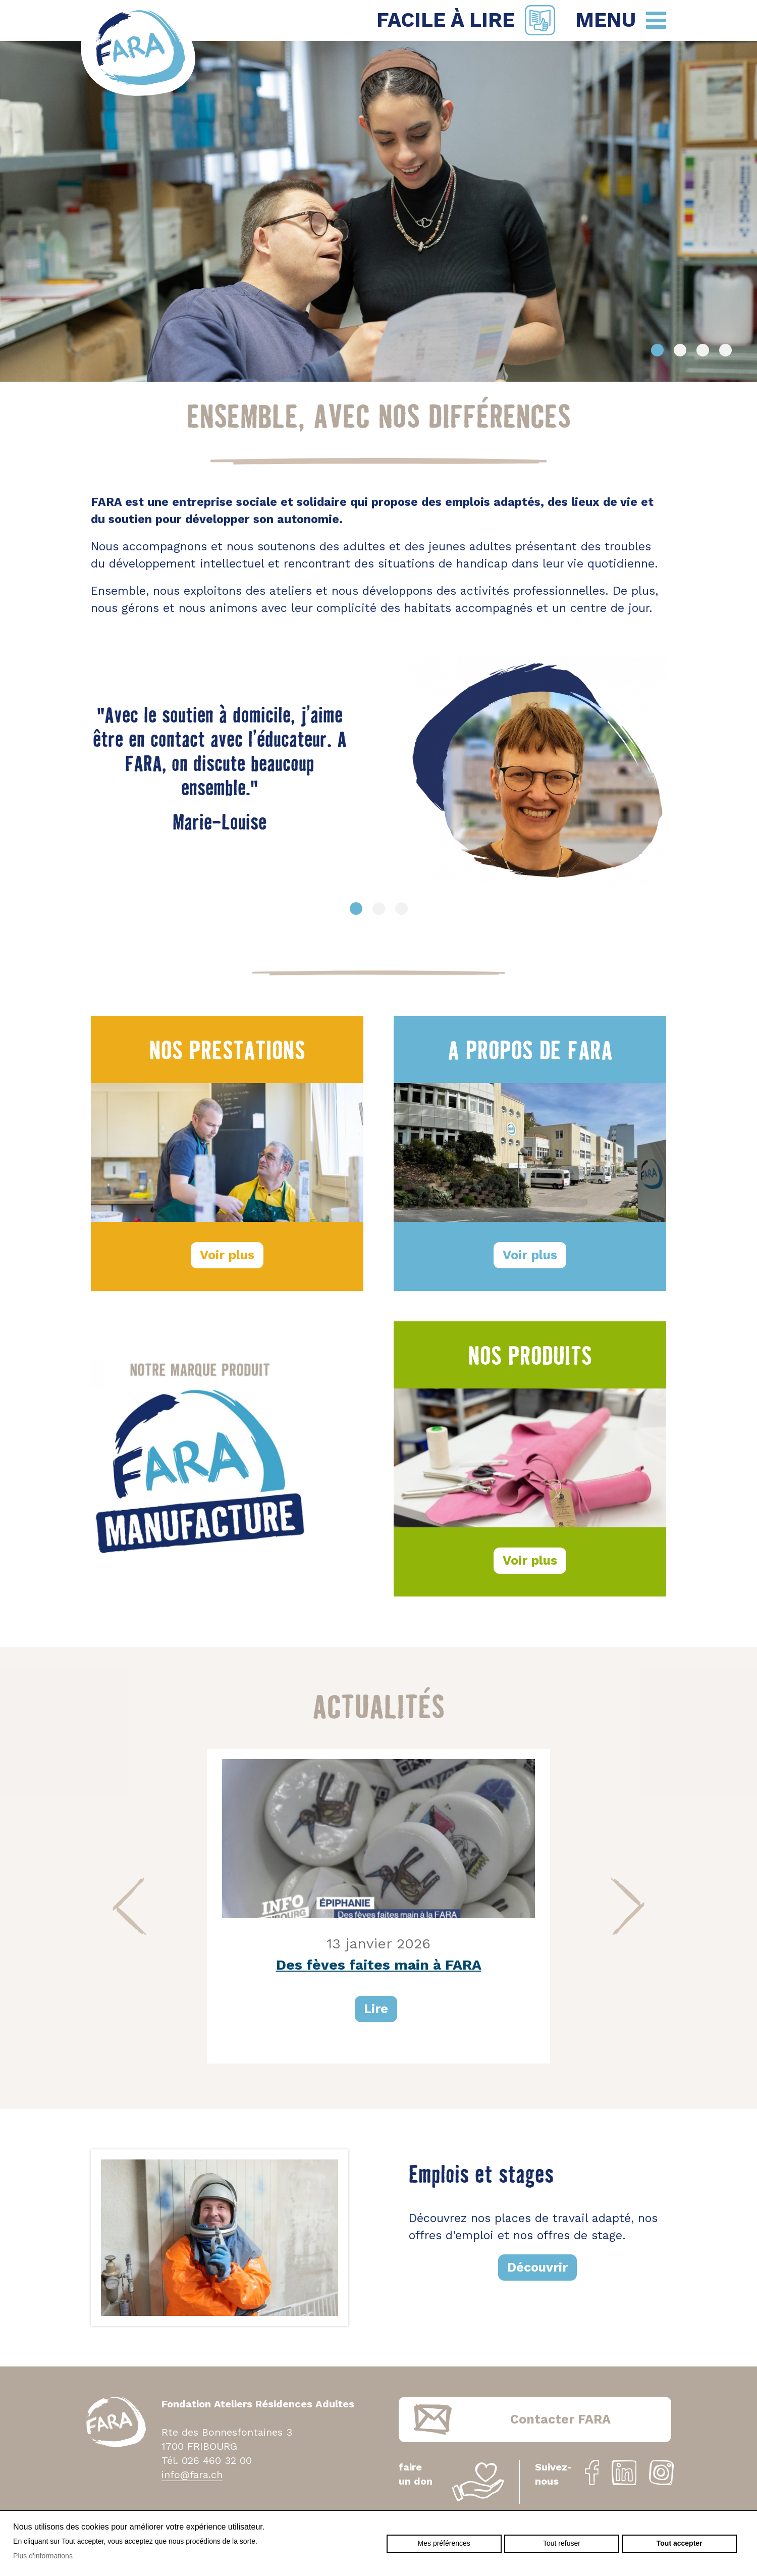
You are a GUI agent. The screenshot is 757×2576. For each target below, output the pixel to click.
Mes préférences (444, 2543)
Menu (605, 20)
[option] (378, 211)
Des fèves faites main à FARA (378, 1964)
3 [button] (702, 350)
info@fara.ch (192, 2474)
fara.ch (138, 50)
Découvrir (537, 2267)
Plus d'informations (43, 2556)
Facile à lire (445, 20)
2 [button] (680, 350)
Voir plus (227, 1255)
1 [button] (657, 350)
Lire (376, 2008)
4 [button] (725, 350)
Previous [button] (130, 1906)
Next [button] (627, 1906)
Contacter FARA (560, 2419)
